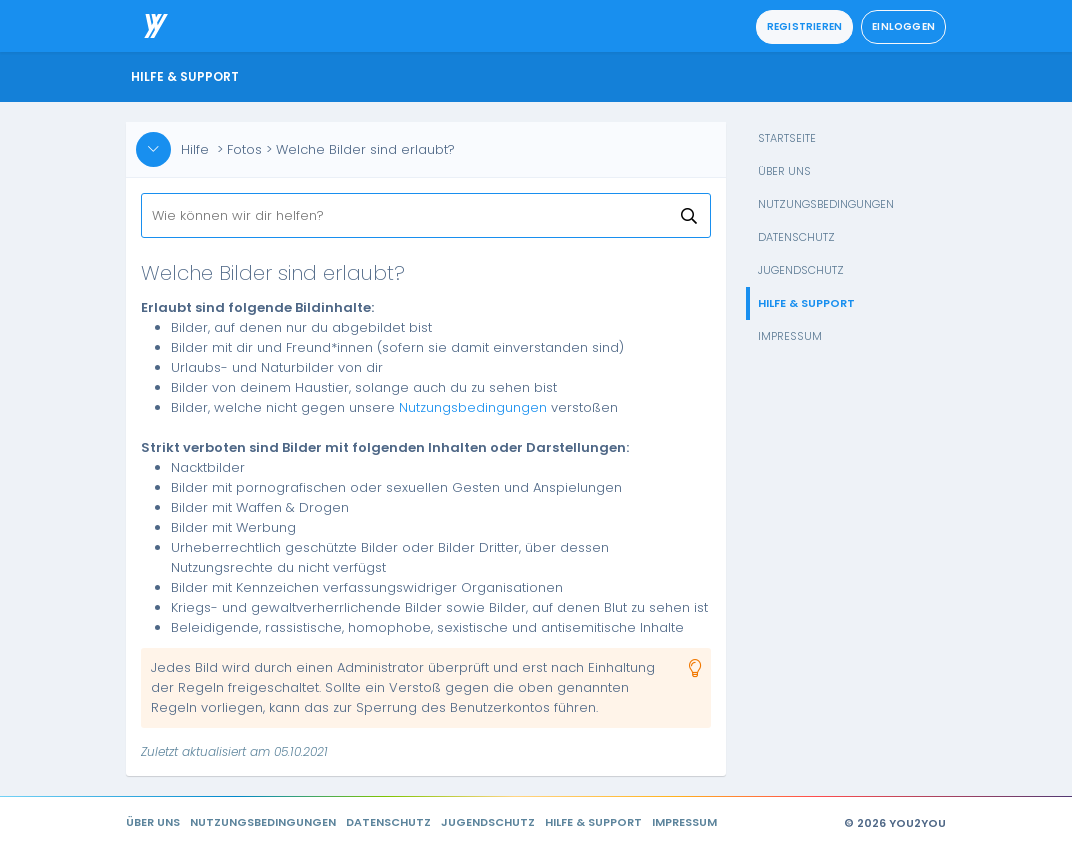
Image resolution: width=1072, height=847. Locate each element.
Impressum (790, 336)
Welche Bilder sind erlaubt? (365, 149)
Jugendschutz (801, 270)
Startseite (787, 138)
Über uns (784, 171)
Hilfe (195, 149)
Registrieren (804, 26)
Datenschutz (796, 237)
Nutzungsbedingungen (826, 204)
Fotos (244, 149)
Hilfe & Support (806, 303)
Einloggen (903, 26)
